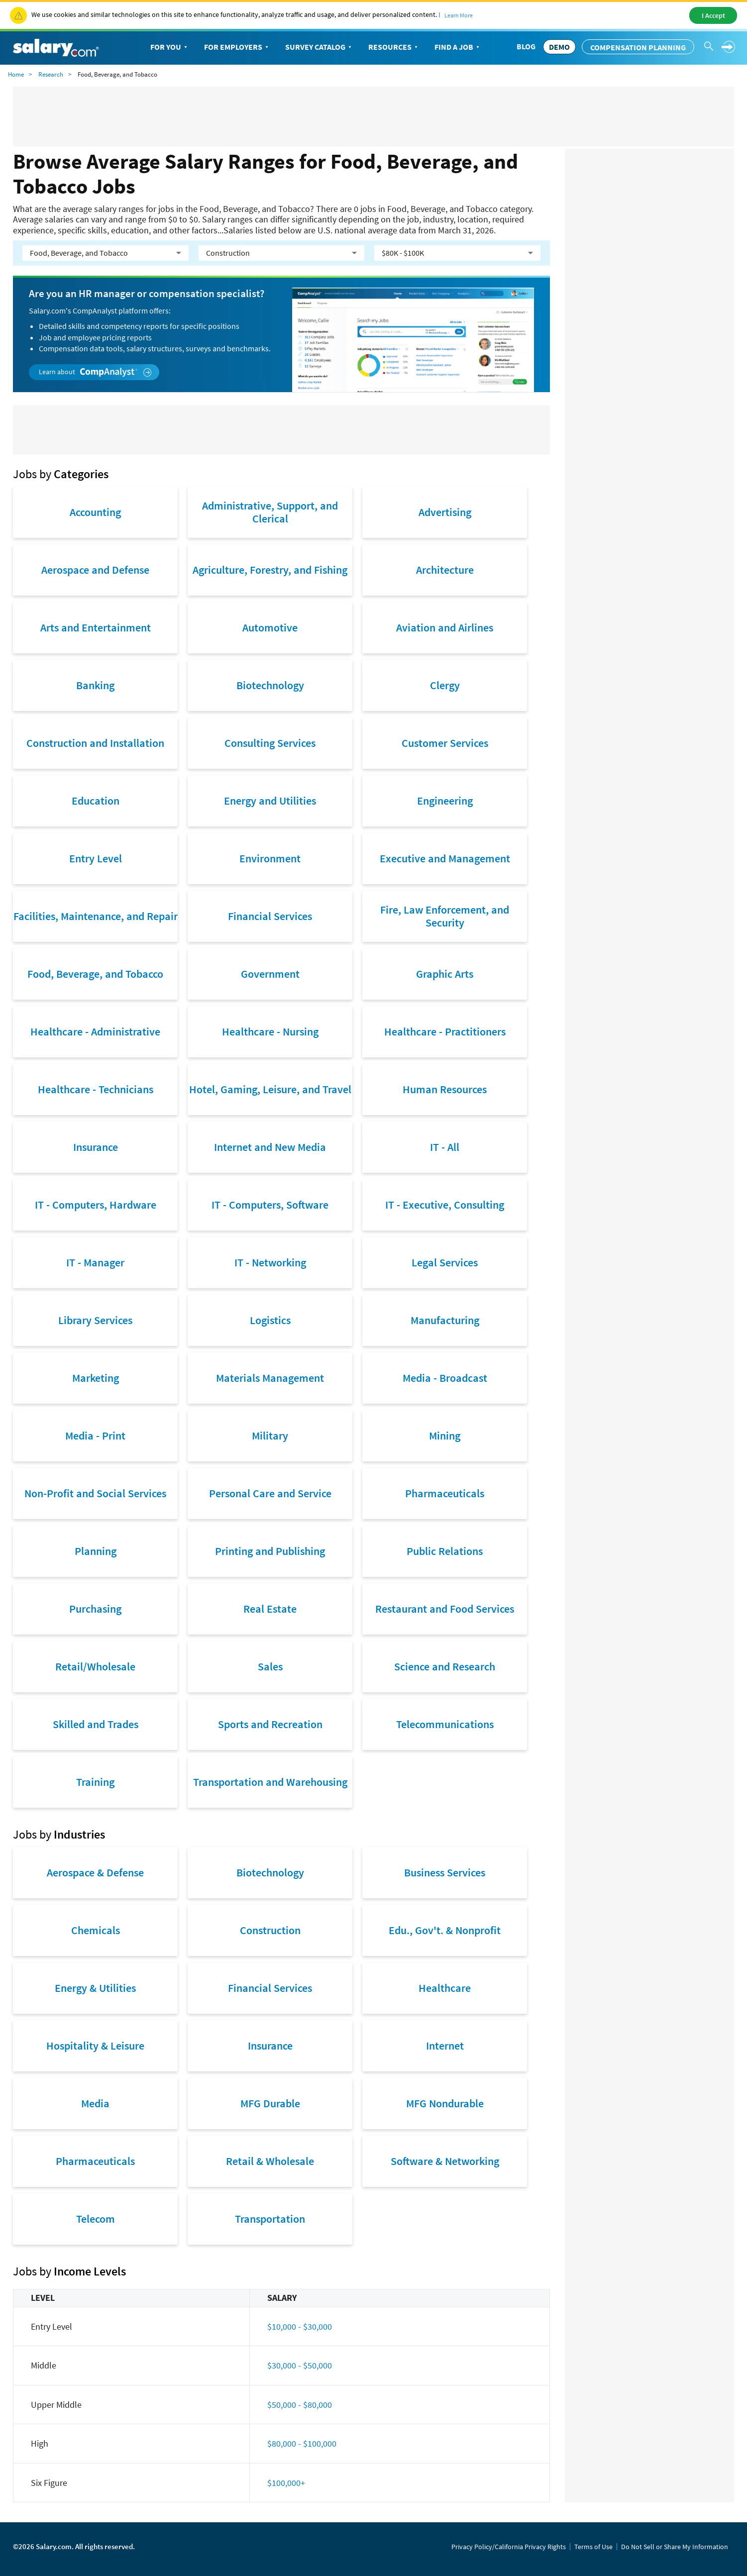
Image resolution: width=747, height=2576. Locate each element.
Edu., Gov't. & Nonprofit (445, 1930)
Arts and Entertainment (95, 627)
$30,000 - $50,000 (299, 2365)
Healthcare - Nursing (270, 1031)
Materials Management (270, 1378)
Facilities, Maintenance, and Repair (95, 916)
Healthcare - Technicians (95, 1089)
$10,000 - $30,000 (299, 2326)
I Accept (713, 15)
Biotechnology (270, 685)
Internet (445, 2046)
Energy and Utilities (270, 801)
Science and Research (444, 1666)
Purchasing (95, 1609)
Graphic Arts (444, 974)
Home (16, 74)
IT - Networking (270, 1262)
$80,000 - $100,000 (301, 2443)
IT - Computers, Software (270, 1205)
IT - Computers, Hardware (95, 1205)
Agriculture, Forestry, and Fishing (270, 570)
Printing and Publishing (270, 1551)
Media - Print (95, 1436)
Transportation (270, 2219)
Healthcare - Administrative (95, 1031)
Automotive (270, 627)
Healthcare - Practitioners (445, 1031)
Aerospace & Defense (95, 1872)
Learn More (458, 15)
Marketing (95, 1378)
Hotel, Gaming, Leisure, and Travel (270, 1089)
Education (95, 801)
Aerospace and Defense (95, 570)
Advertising (445, 512)
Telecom (95, 2219)
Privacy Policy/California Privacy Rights (508, 2546)
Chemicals (95, 1930)
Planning (95, 1551)
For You (169, 47)
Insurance (95, 1147)
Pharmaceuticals (444, 1493)
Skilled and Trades (95, 1724)
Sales (270, 1666)
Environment (270, 858)
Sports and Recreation (270, 1724)
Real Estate (270, 1609)
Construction (270, 1930)
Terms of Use (593, 2546)
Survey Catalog (319, 47)
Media (95, 2103)
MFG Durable (270, 2103)
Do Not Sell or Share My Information (674, 2546)
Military (270, 1436)
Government (270, 974)
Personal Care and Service (270, 1493)
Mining (444, 1436)
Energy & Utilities (95, 1988)
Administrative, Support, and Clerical (270, 512)
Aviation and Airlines (444, 627)
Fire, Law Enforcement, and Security (444, 916)
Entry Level (95, 858)
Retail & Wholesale (270, 2161)
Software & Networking (445, 2161)
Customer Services (445, 743)
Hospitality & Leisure (95, 2046)
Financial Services (270, 916)
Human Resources (445, 1089)
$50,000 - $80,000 (299, 2404)
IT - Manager (95, 1262)
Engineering (445, 801)
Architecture (445, 570)
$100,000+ (286, 2482)
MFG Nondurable (445, 2103)
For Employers (237, 47)
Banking (95, 685)
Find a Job (457, 47)
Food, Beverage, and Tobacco (95, 974)
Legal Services (445, 1262)
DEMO (559, 47)
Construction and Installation (95, 743)
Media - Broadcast (445, 1378)
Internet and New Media (270, 1147)
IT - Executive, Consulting (444, 1205)
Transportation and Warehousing (270, 1782)
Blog (526, 46)
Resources (394, 47)
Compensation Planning (638, 47)
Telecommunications (445, 1724)
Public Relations (445, 1551)
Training (95, 1782)
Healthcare (445, 1988)
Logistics (270, 1320)
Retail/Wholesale (95, 1666)
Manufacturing (445, 1320)
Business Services (444, 1872)
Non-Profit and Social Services (95, 1493)
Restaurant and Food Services (444, 1609)
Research (50, 74)
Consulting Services (270, 743)
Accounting (95, 512)
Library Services (95, 1320)
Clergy (445, 685)
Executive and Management (445, 858)
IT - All (444, 1147)
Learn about (95, 372)
